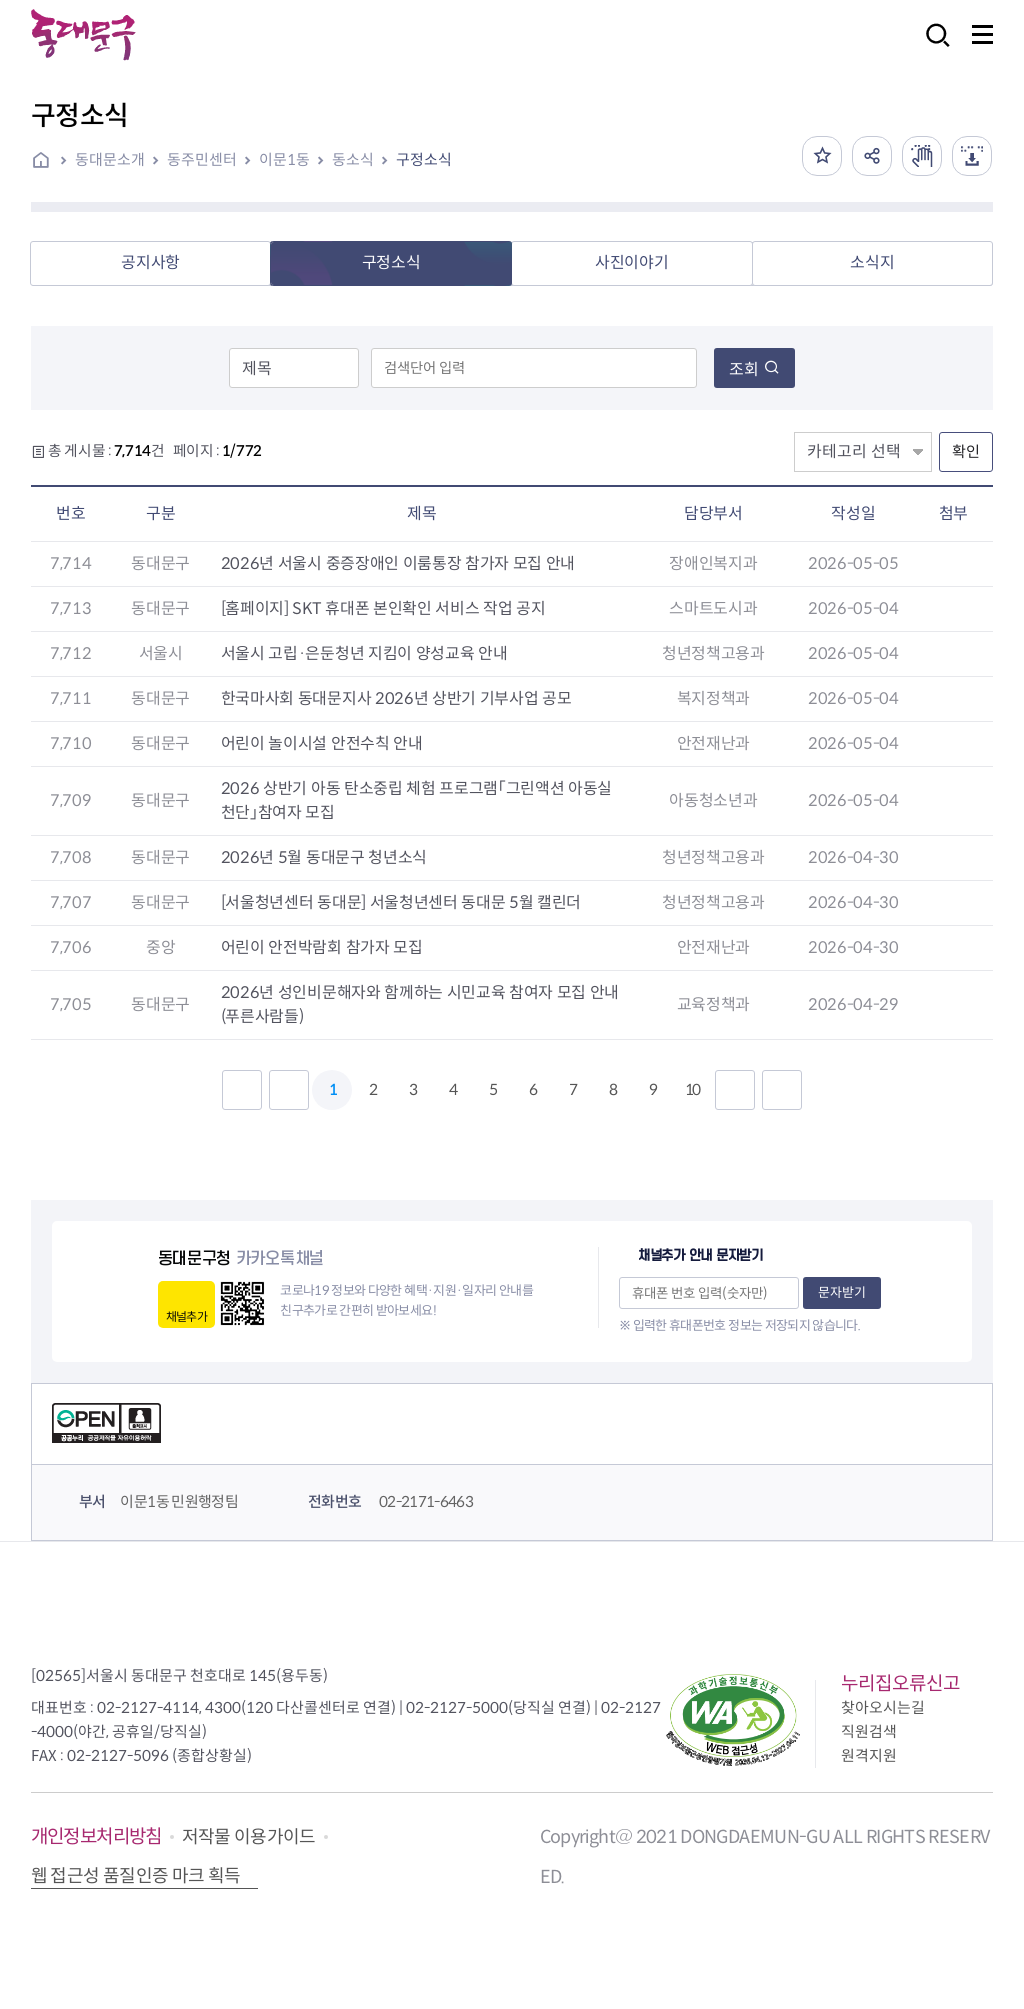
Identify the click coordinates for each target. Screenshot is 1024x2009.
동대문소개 (110, 159)
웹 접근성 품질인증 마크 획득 (136, 1876)
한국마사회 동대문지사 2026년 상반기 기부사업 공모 (396, 698)
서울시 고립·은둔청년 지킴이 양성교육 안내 (364, 653)
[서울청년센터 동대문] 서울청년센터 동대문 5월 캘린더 (401, 902)
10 (692, 1089)
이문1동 (284, 159)
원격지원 (869, 1755)
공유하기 (872, 156)
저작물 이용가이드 (249, 1837)
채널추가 (186, 1316)
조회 (754, 369)
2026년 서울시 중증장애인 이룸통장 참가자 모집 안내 (398, 563)
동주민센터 (202, 159)
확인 (966, 451)
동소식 (353, 159)
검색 (932, 48)
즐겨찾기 (822, 156)
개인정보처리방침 (96, 1836)
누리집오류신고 (900, 1683)
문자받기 (842, 1292)
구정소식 (424, 159)
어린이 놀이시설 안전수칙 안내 (322, 743)
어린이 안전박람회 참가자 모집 (322, 947)
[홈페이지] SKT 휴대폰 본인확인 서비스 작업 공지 (383, 608)
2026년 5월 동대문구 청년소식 (324, 857)
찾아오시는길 (883, 1707)
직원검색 (869, 1731)
